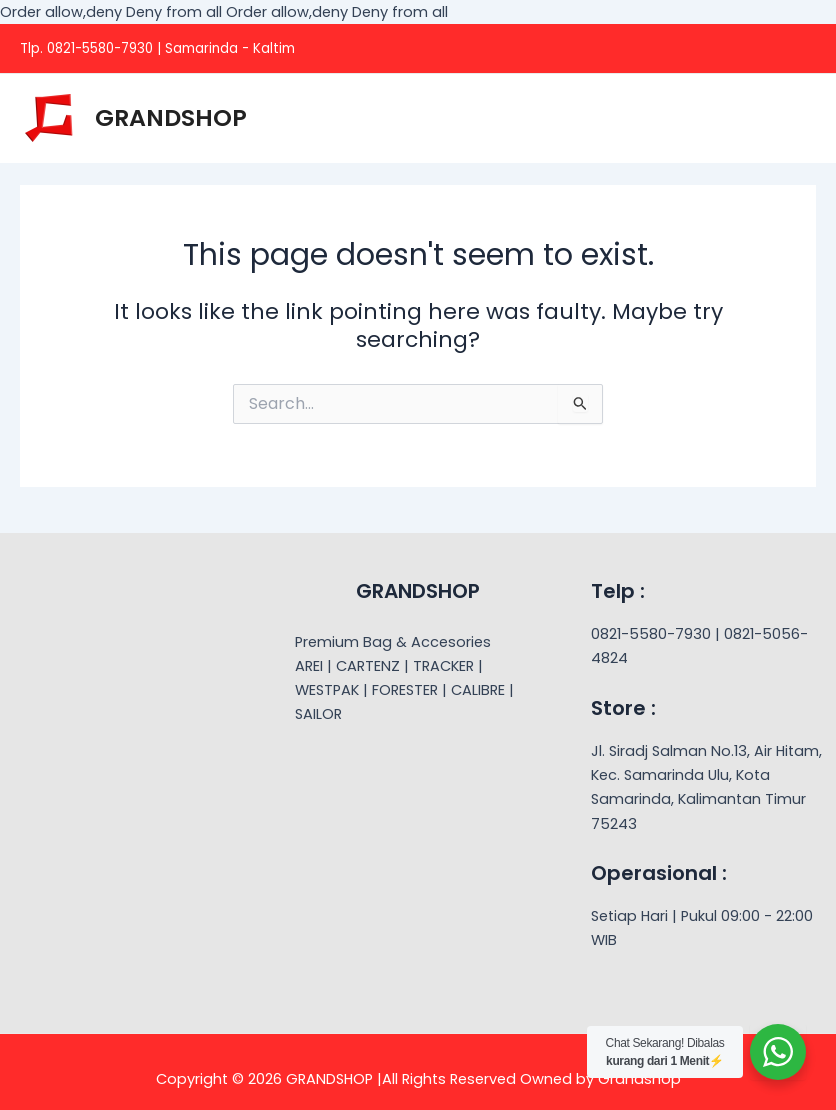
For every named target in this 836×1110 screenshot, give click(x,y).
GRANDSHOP (171, 117)
